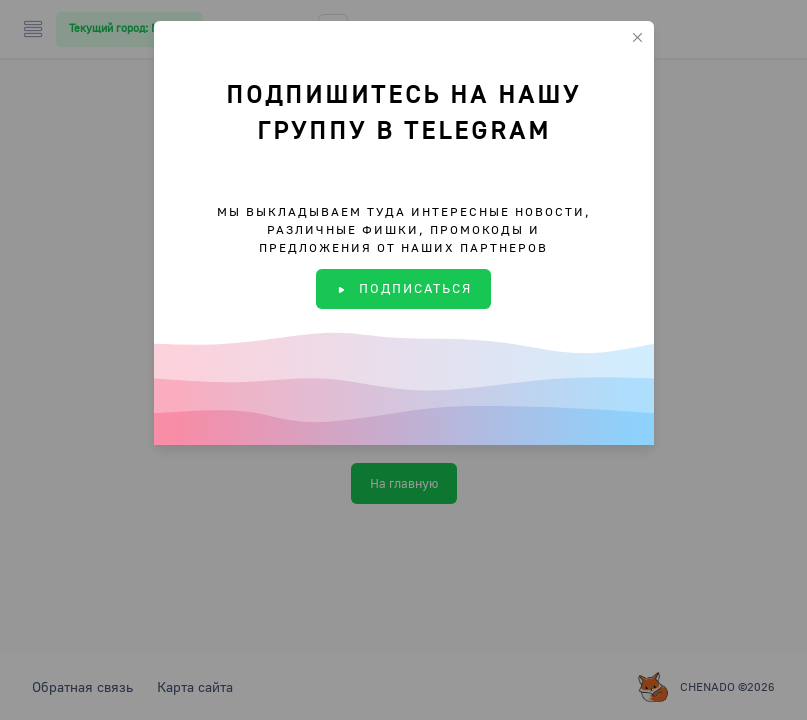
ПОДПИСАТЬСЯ (403, 288)
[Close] (637, 37)
